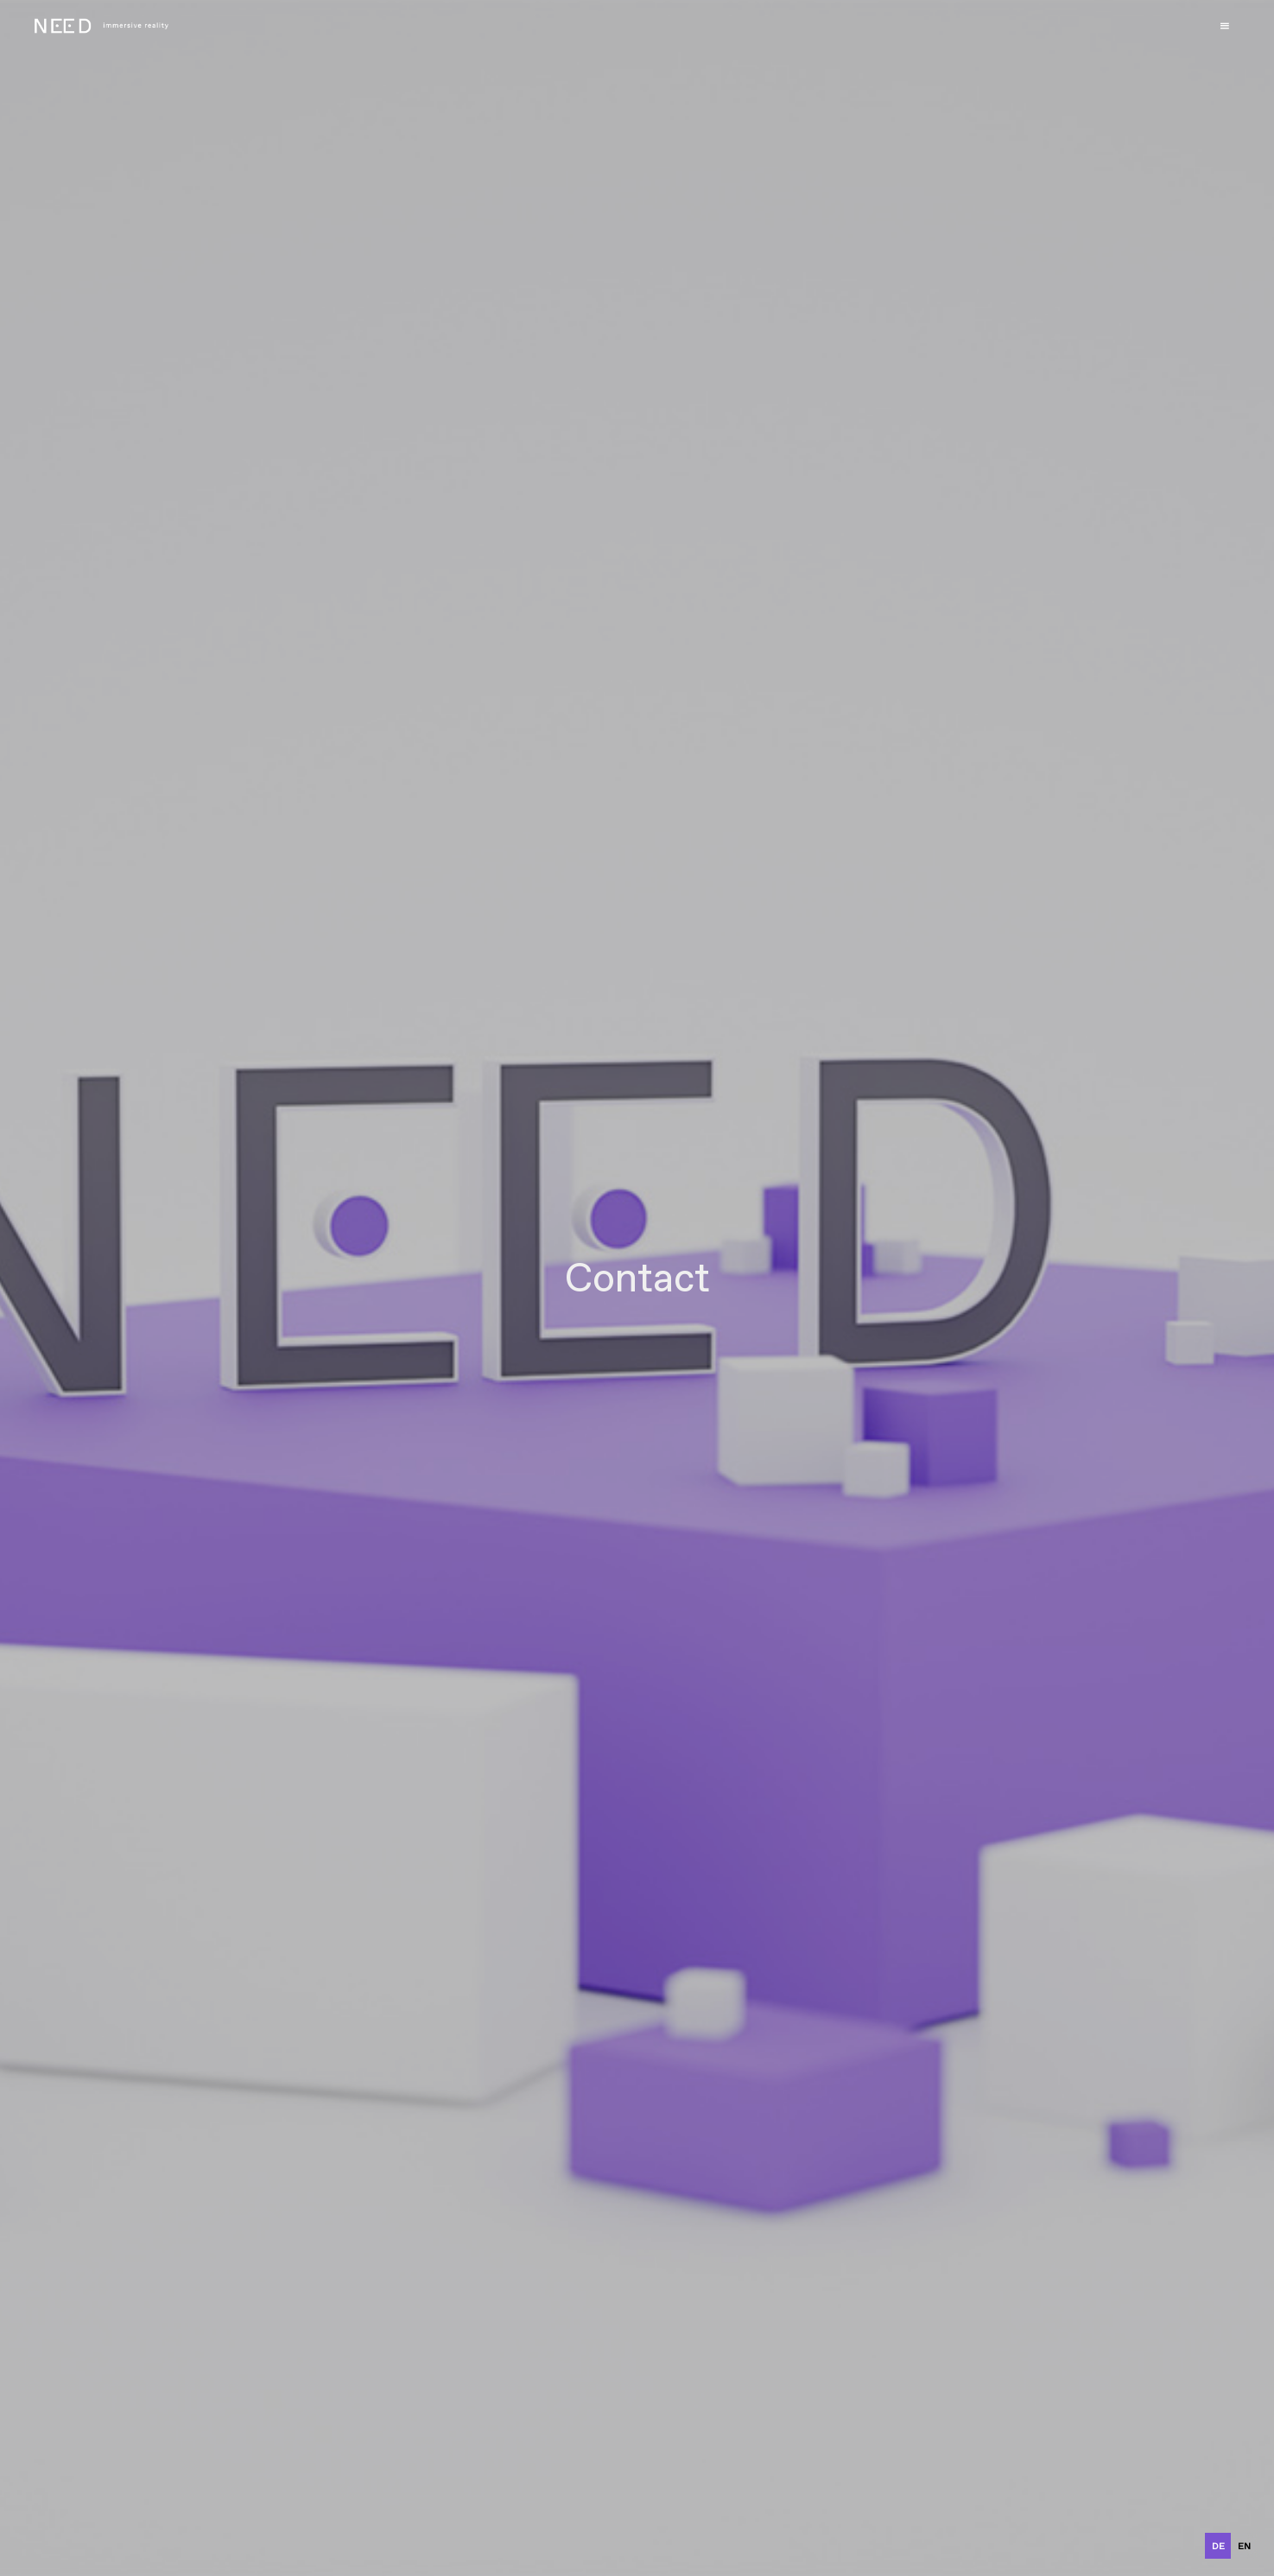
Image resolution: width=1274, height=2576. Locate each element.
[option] (1244, 2546)
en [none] (1244, 2546)
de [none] (1218, 2546)
